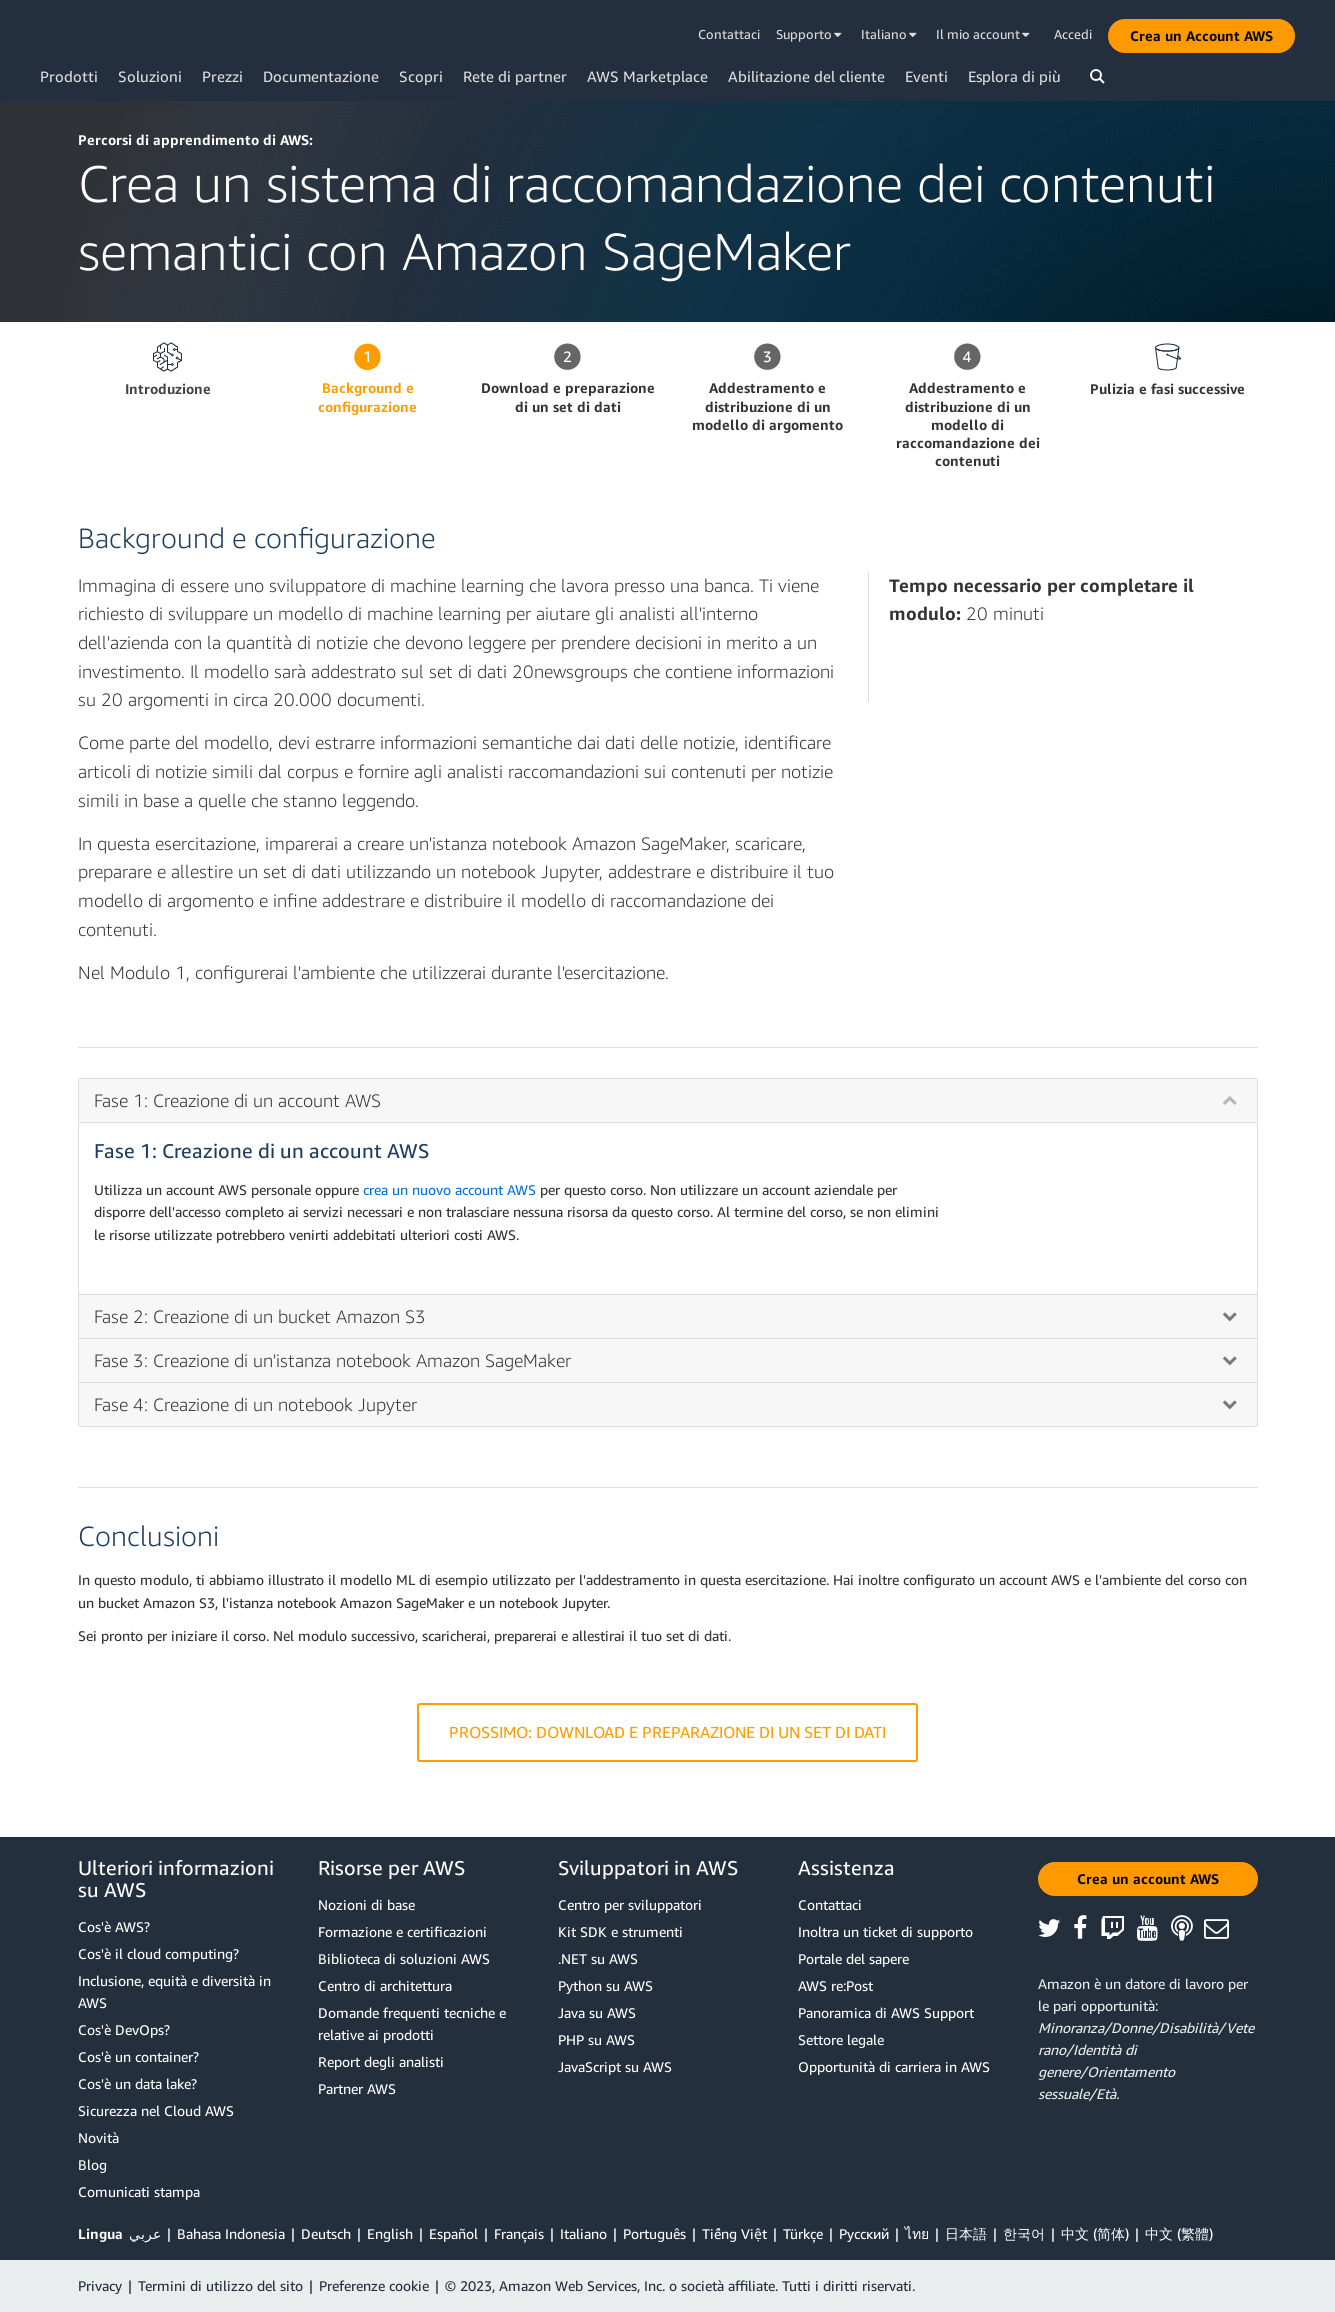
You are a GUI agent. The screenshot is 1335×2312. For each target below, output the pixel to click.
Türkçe (803, 2233)
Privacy (100, 2285)
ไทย (917, 2233)
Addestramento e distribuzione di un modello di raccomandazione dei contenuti (968, 424)
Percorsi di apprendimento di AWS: (195, 139)
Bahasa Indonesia (231, 2233)
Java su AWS (597, 2012)
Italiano (583, 2233)
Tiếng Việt (734, 2233)
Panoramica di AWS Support (886, 2012)
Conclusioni (148, 1535)
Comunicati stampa (139, 2191)
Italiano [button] (889, 34)
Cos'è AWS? (114, 1926)
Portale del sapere (853, 1958)
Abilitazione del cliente (806, 76)
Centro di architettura (385, 1985)
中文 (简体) (1095, 2233)
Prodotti (69, 76)
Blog (92, 2164)
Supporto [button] (809, 34)
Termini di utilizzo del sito (220, 2285)
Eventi (926, 76)
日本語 (966, 2233)
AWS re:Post (835, 1985)
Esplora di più (1014, 76)
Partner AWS (357, 2088)
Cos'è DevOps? (124, 2029)
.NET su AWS (598, 1958)
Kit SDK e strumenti (620, 1931)
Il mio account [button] (983, 34)
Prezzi (222, 76)
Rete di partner (515, 76)
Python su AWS (605, 1985)
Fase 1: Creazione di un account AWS (261, 1150)
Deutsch (326, 2233)
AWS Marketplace (647, 76)
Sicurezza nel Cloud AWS (156, 2110)
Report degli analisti (381, 2061)
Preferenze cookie (374, 2285)
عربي (145, 2233)
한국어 (1024, 2233)
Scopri (421, 76)
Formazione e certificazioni (402, 1931)
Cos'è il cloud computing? (158, 1953)
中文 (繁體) (1179, 2233)
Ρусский (864, 2233)
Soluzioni (150, 76)
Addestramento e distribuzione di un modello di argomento (767, 405)
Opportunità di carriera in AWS (894, 2066)
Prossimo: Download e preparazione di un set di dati (667, 1732)
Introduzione (168, 388)
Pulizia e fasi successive (1167, 388)
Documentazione (321, 76)
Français (519, 2233)
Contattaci (729, 34)
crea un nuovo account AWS (449, 1189)
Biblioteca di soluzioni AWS (404, 1958)
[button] (1201, 36)
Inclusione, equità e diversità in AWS (174, 1991)
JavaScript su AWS (615, 2066)
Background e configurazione (367, 396)
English (390, 2233)
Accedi (1073, 34)
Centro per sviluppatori (630, 1904)
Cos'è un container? (138, 2056)
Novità (98, 2137)
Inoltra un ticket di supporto (885, 1931)
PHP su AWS (596, 2039)
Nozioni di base (366, 1904)
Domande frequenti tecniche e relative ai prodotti (412, 2023)
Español (453, 2233)
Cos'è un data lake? (137, 2083)
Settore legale (841, 2039)
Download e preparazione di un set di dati (568, 396)
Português (654, 2233)
